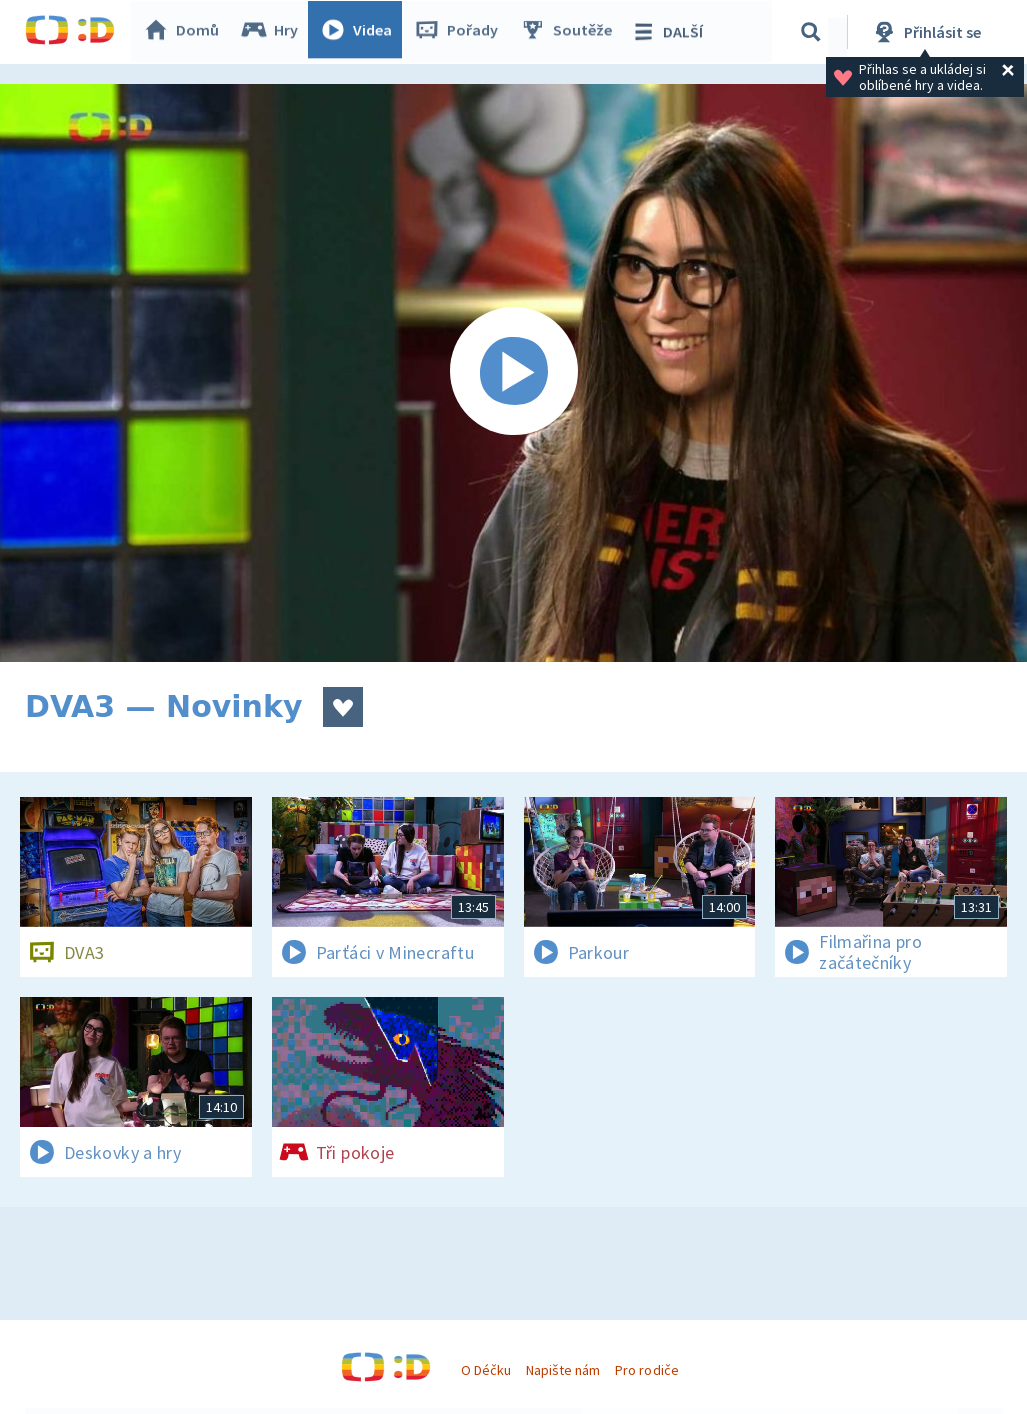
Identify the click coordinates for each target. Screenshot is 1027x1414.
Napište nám (563, 1370)
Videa (361, 32)
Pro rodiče (646, 1370)
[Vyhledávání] (814, 32)
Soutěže (571, 32)
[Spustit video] (513, 373)
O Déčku (486, 1370)
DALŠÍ (671, 32)
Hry (274, 32)
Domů (186, 32)
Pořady (461, 32)
